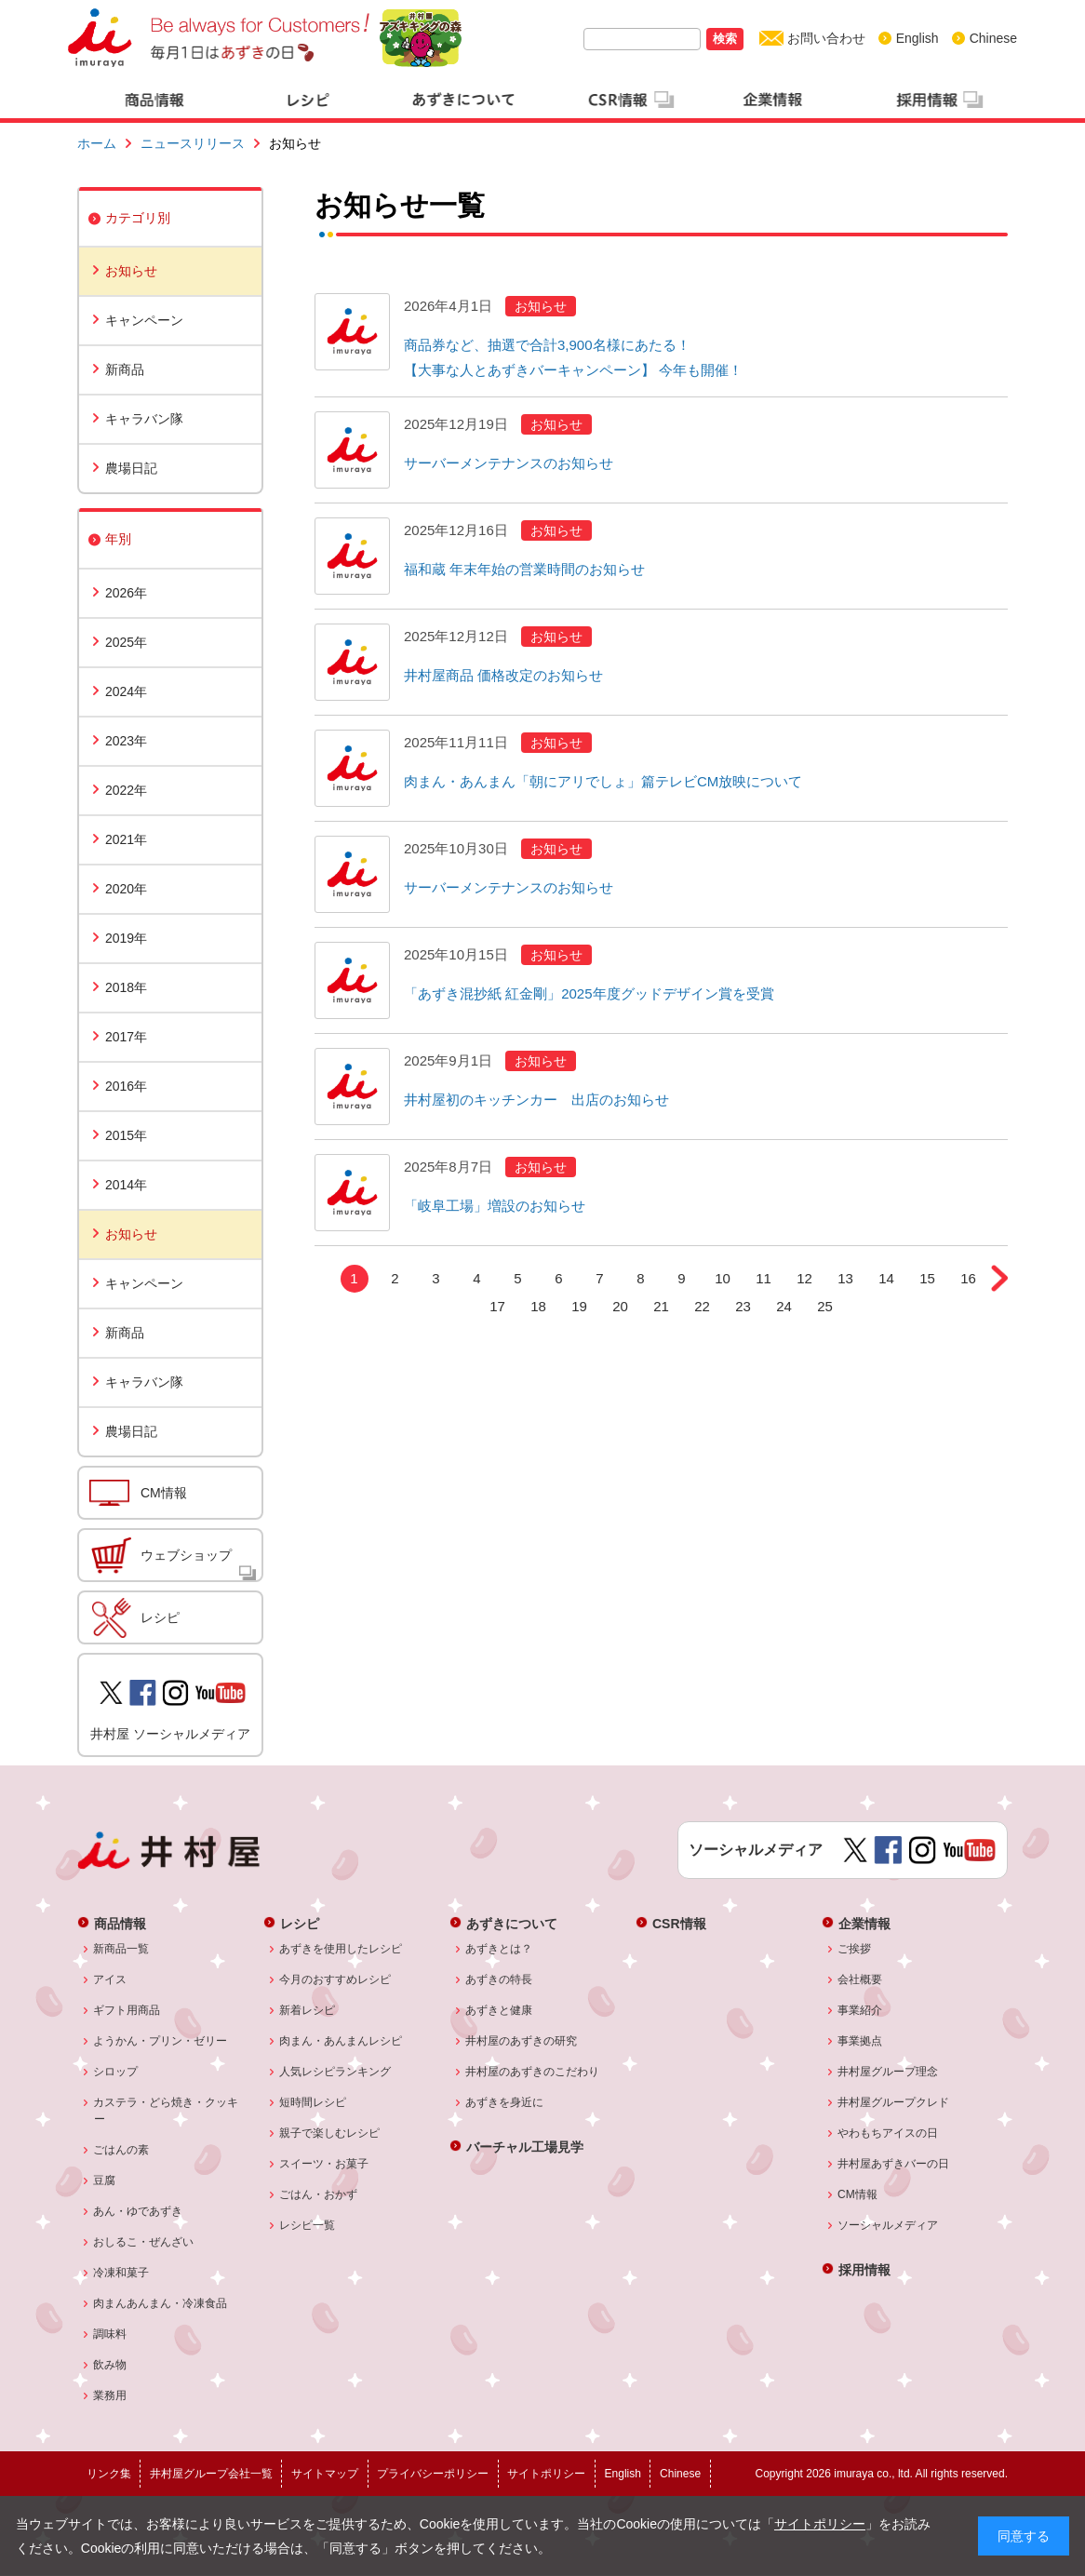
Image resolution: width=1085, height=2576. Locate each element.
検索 (725, 39)
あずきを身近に (504, 2102)
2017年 (126, 1036)
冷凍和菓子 (121, 2272)
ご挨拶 (854, 1948)
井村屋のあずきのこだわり (532, 2071)
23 (743, 1306)
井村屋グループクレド (893, 2102)
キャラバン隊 (144, 418)
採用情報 (864, 2269)
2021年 (126, 839)
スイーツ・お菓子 (324, 2163)
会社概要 (860, 1979)
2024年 (126, 691)
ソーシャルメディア (888, 2225)
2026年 (126, 592)
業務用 (110, 2395)
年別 (118, 538)
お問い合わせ (826, 38)
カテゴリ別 (137, 217)
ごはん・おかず (318, 2194)
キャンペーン (144, 320)
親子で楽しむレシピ (330, 2133)
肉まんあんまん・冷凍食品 (160, 2303)
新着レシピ (307, 2010)
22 (702, 1306)
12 (804, 1278)
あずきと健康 (499, 2010)
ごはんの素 (121, 2149)
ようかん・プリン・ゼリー (160, 2040)
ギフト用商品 (127, 2010)
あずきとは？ (499, 1948)
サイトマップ (324, 2473)
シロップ (116, 2071)
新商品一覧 (121, 1948)
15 (927, 1278)
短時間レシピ (313, 2102)
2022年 (126, 790)
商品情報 (120, 1923)
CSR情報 (679, 1923)
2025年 (126, 642)
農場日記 (131, 468)
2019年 (126, 938)
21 (661, 1306)
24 (784, 1306)
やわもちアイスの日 (888, 2133)
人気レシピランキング (335, 2071)
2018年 (126, 987)
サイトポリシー (819, 2523)
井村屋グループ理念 (888, 2071)
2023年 (126, 740)
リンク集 (109, 2473)
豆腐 (104, 2180)
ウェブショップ (186, 1555)
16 (968, 1278)
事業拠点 (860, 2040)
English (917, 38)
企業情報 (864, 1923)
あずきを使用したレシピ (341, 1948)
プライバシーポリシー (433, 2473)
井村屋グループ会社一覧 (211, 2473)
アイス (110, 1979)
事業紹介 (860, 2010)
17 (497, 1306)
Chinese (993, 38)
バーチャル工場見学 (524, 2146)
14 (886, 1278)
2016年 (126, 1086)
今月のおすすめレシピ (335, 1979)
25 (825, 1306)
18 (538, 1306)
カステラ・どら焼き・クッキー (166, 2111)
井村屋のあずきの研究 (521, 2040)
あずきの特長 (499, 1979)
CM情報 (164, 1492)
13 (845, 1278)
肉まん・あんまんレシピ (341, 2040)
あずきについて (511, 1923)
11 (763, 1278)
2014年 (126, 1184)
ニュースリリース (193, 143)
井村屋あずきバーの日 (893, 2163)
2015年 (126, 1135)
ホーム (96, 143)
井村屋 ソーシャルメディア (170, 1733)
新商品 (124, 369)
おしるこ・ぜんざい (144, 2241)
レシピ (160, 1617)
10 (722, 1278)
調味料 (110, 2334)
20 (620, 1306)
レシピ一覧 (307, 2225)
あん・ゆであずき (138, 2211)
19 (579, 1306)
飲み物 (110, 2364)
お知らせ (131, 270)
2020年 (126, 888)
